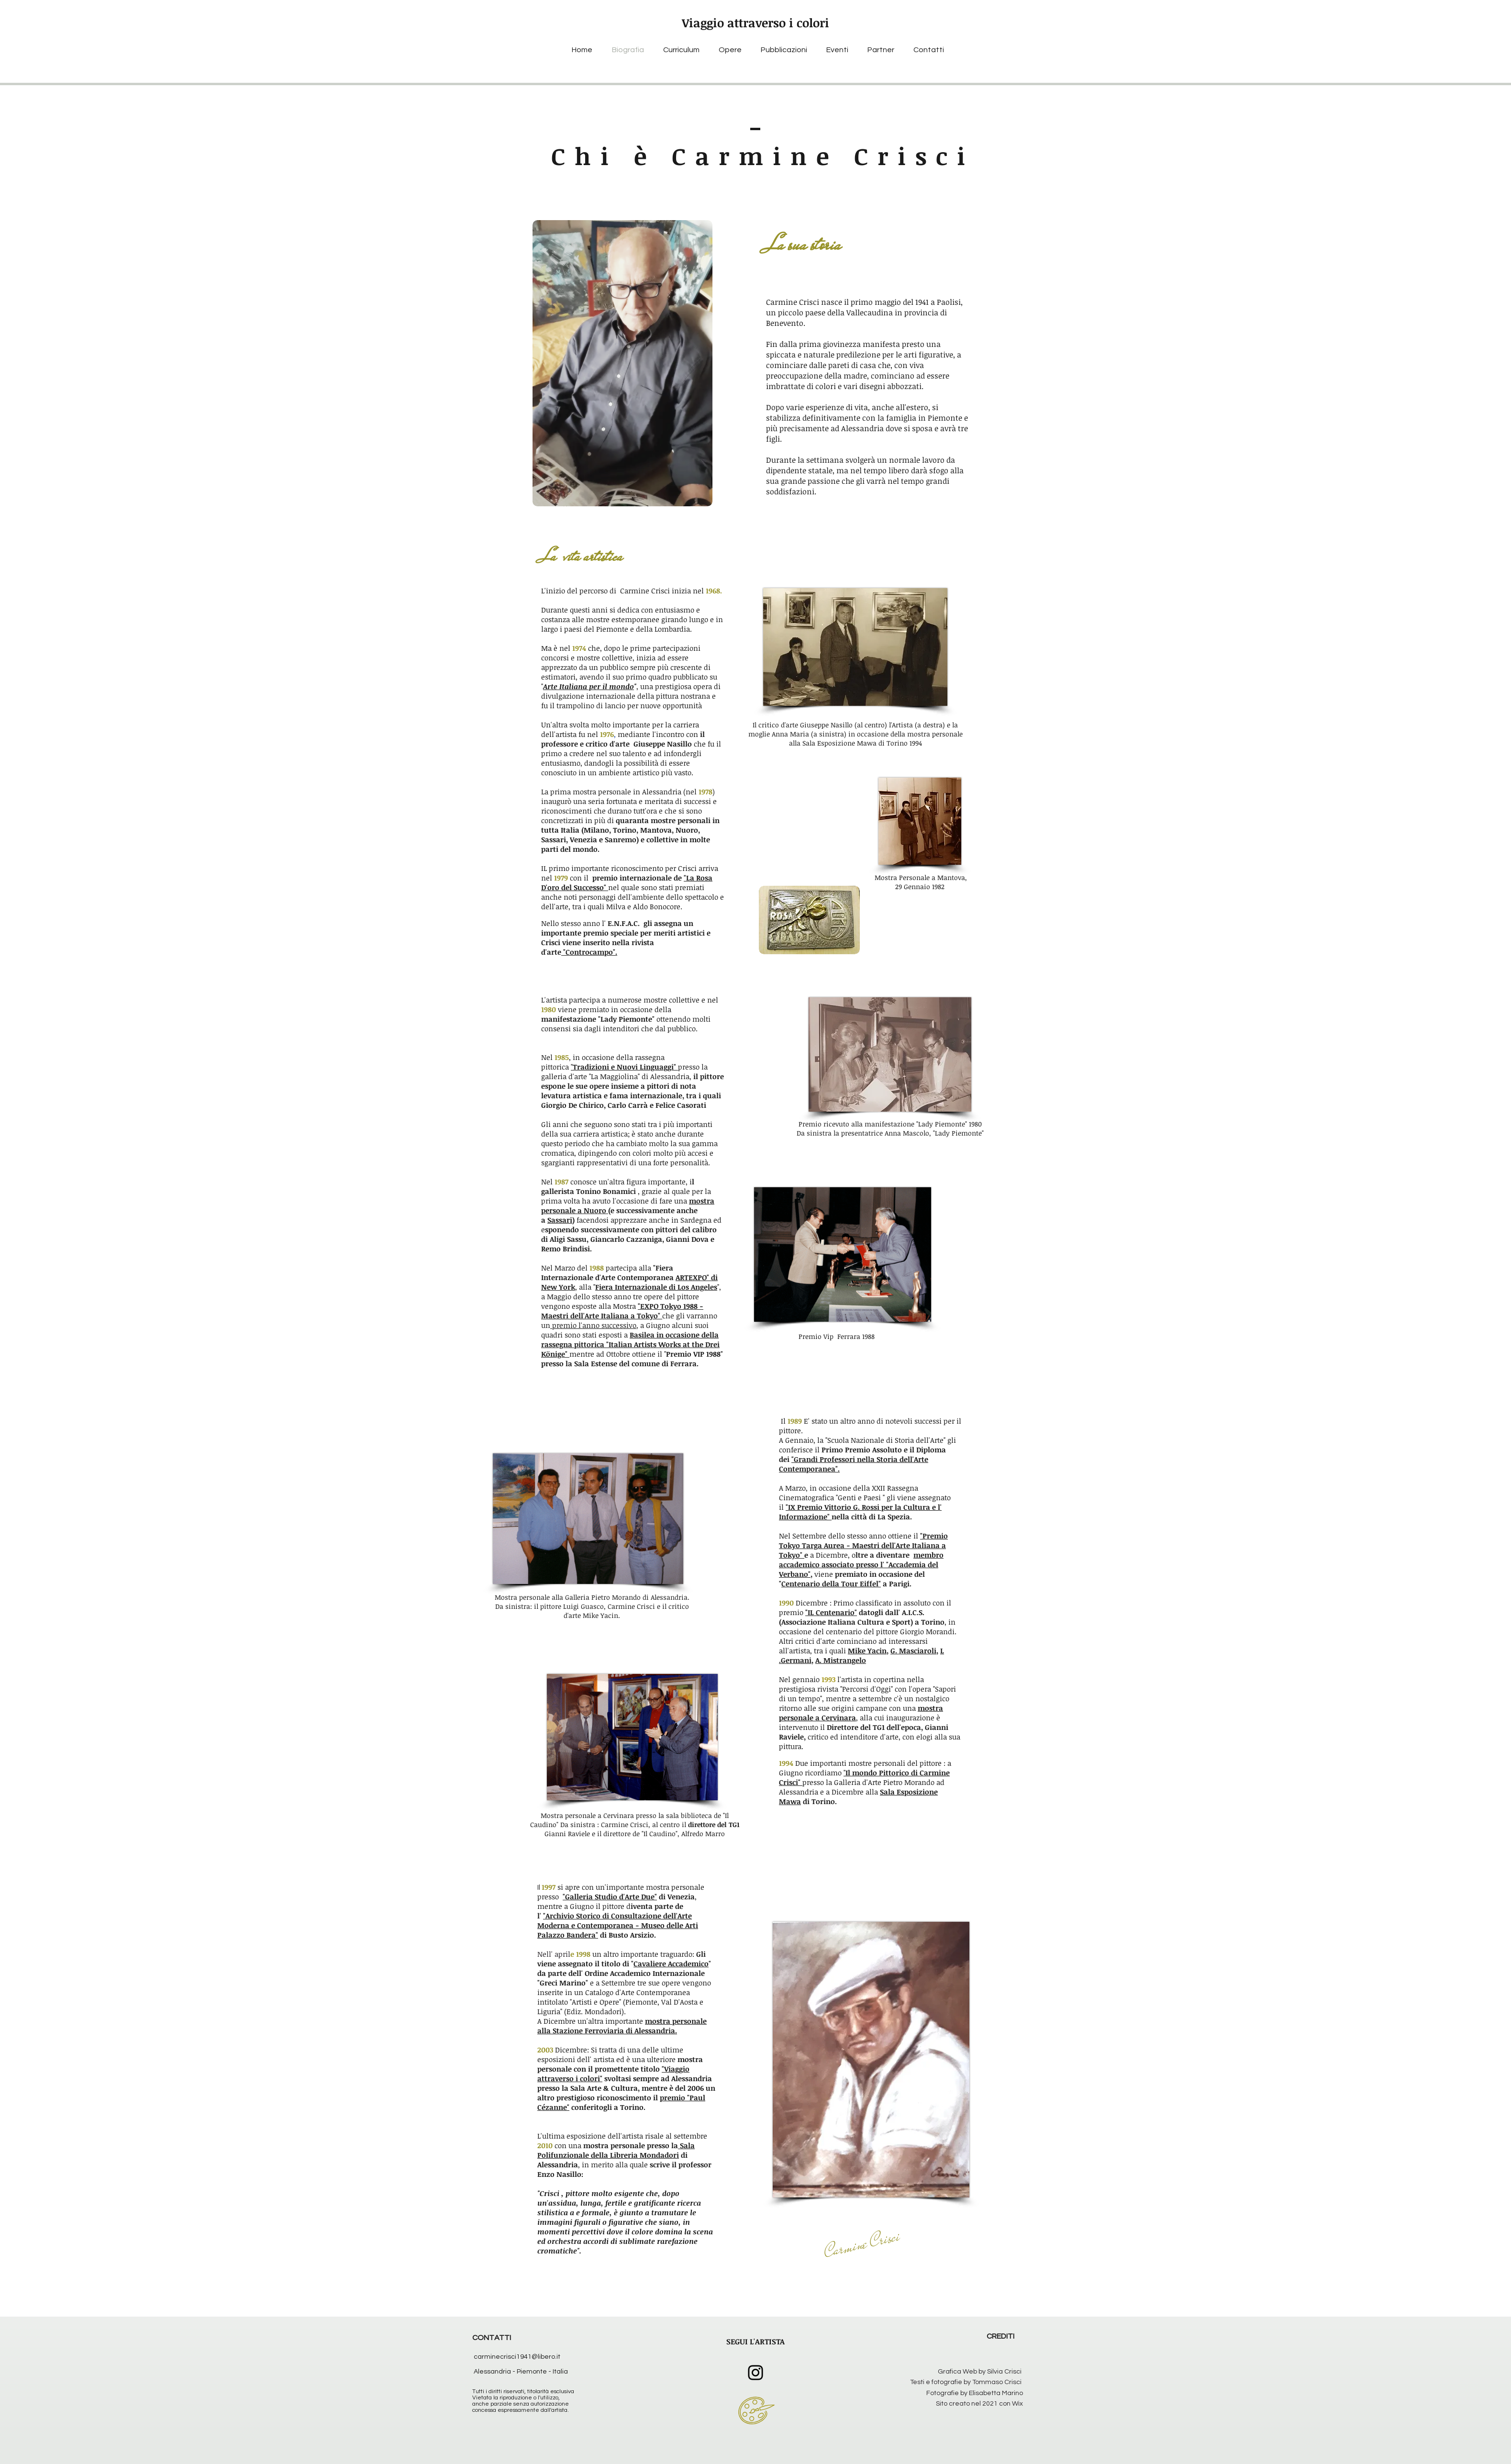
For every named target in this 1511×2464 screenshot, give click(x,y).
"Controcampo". (589, 952)
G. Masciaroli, (914, 1650)
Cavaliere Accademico (671, 1963)
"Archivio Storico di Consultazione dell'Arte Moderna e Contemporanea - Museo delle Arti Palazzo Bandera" (617, 1925)
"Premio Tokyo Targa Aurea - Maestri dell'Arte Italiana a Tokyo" (863, 1545)
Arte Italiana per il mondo (588, 686)
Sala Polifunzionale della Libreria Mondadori (616, 2150)
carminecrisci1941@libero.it (517, 2356)
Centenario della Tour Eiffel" (831, 1583)
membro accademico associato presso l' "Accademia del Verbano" (861, 1564)
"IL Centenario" (831, 1612)
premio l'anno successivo (593, 1325)
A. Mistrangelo (840, 1660)
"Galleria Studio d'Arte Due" (610, 1896)
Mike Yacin (867, 1650)
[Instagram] (755, 2373)
